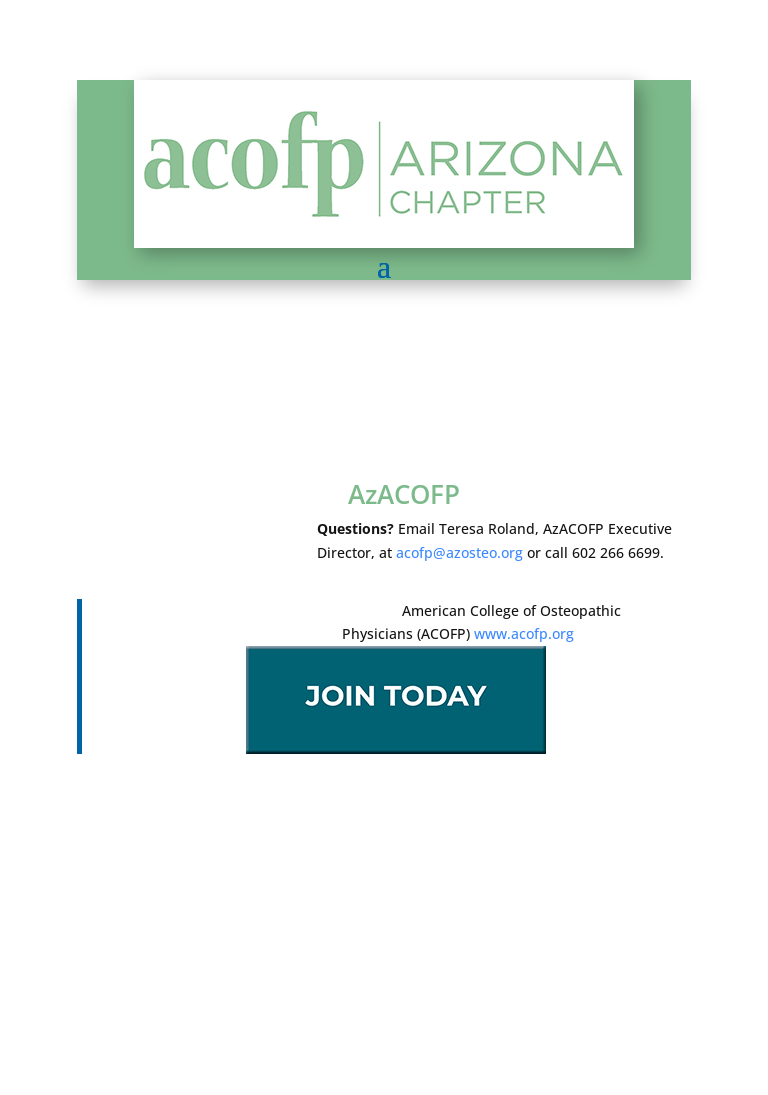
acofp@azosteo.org (459, 552)
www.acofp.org (524, 633)
